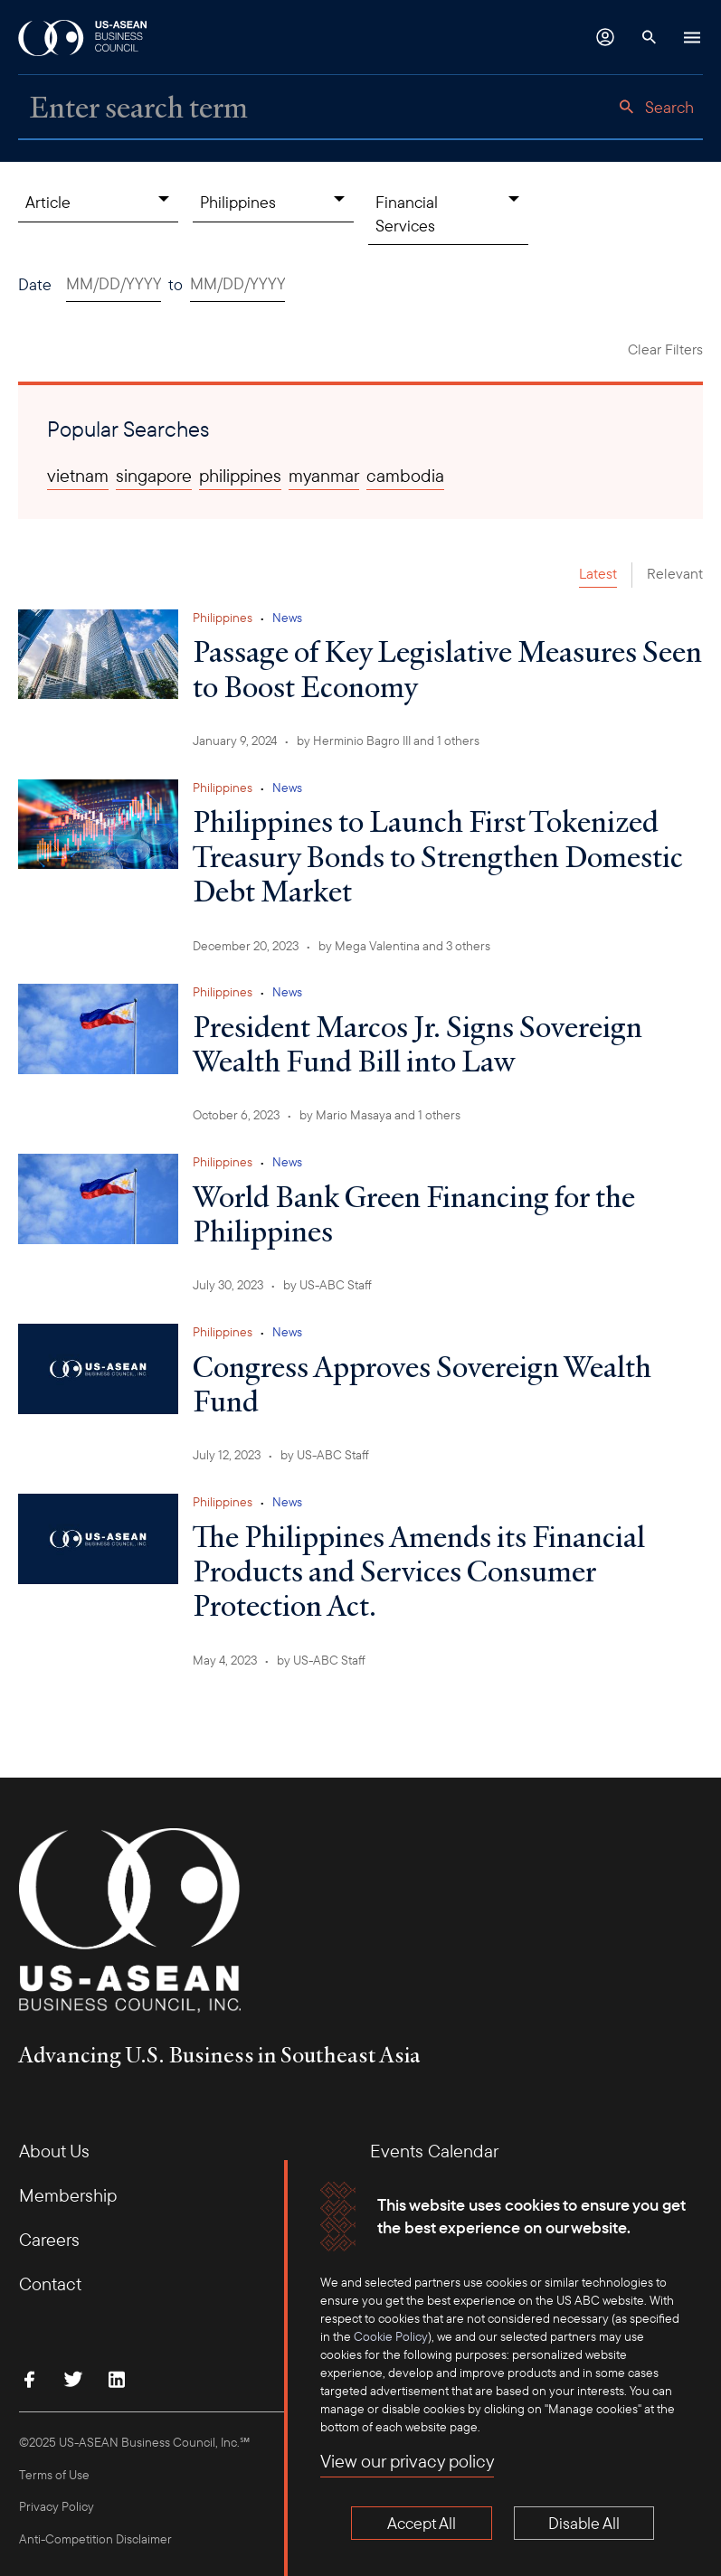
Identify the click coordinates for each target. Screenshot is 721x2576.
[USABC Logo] (83, 37)
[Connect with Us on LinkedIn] (117, 2379)
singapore (154, 475)
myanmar (324, 475)
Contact (50, 2283)
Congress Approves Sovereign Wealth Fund (422, 1383)
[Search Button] (648, 37)
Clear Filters (665, 349)
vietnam (78, 475)
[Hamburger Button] (692, 37)
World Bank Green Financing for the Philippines (414, 1213)
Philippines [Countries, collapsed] (238, 202)
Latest (598, 573)
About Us (54, 2150)
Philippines (222, 617)
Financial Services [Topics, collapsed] (406, 213)
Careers (49, 2239)
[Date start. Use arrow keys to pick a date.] (113, 284)
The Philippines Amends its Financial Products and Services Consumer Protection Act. (419, 1571)
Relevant (675, 573)
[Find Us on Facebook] (30, 2379)
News (287, 617)
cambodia (405, 475)
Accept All (421, 2523)
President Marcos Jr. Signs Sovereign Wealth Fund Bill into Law (417, 1043)
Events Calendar (434, 2150)
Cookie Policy (391, 2336)
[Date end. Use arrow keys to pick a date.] (237, 284)
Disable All (584, 2523)
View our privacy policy (407, 2461)
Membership (68, 2195)
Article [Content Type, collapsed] (48, 202)
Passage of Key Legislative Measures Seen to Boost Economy (447, 668)
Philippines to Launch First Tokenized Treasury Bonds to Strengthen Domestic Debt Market (438, 856)
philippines (240, 475)
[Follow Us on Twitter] (73, 2379)
